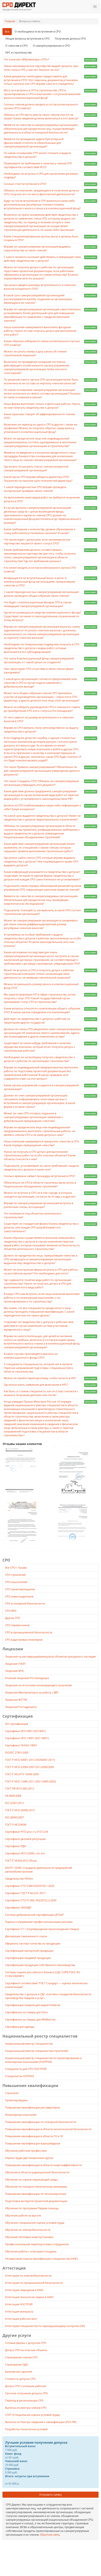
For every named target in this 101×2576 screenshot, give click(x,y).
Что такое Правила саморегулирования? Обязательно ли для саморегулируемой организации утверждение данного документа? (42, 770)
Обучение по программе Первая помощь (32, 2208)
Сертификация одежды (19, 2027)
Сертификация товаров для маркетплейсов (32, 2005)
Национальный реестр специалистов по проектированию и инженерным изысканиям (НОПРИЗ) (43, 2060)
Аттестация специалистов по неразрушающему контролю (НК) (45, 2326)
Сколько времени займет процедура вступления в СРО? (39, 1176)
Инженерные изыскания (20, 2115)
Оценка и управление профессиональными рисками (38, 1922)
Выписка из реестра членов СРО (25, 2408)
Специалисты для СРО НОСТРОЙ (25, 2069)
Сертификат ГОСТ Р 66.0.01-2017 (25, 1893)
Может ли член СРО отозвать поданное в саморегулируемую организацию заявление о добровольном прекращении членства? (33, 1117)
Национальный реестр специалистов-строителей (36, 2051)
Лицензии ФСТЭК (16, 1700)
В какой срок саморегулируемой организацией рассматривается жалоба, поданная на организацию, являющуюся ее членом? (38, 299)
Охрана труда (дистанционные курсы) (29, 2158)
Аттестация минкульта (19, 2311)
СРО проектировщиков (20, 1589)
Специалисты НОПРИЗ (19, 2076)
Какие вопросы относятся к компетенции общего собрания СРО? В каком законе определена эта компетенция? (42, 1010)
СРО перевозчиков (17, 1625)
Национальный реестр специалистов (29, 2043)
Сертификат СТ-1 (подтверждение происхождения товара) (42, 1929)
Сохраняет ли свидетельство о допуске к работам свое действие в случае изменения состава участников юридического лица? (38, 1325)
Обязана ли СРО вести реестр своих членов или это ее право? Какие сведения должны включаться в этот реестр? (41, 116)
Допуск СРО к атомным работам (25, 2386)
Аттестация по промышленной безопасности (34, 2283)
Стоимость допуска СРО (20, 2379)
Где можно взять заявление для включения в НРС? (36, 1384)
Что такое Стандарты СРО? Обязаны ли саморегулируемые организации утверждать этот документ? (41, 783)
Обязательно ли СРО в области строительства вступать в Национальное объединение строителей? (40, 1184)
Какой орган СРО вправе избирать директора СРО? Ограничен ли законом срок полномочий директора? (38, 478)
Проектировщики (16, 2100)
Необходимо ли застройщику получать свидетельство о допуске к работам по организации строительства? (39, 1059)
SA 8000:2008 (13, 1796)
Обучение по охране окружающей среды (31, 2179)
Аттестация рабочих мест (21, 2319)
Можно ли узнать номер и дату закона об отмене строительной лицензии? (35, 353)
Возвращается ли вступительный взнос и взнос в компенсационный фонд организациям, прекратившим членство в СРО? (39, 581)
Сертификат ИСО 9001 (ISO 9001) (25, 1731)
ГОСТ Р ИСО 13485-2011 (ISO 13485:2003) (30, 1781)
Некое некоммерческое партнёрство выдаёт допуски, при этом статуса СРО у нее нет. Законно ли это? (41, 68)
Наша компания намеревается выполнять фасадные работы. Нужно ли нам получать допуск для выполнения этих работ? (40, 331)
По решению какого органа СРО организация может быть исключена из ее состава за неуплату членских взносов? (41, 381)
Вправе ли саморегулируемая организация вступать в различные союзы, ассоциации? (38, 1205)
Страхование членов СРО (21, 2357)
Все (7, 31)
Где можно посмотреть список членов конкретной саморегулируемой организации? (36, 468)
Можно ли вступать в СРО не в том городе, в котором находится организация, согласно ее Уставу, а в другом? (40, 1194)
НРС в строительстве (18, 52)
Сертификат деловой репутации (25, 1839)
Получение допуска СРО (70, 38)
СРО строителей (15, 1575)
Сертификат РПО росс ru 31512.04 (26, 1832)
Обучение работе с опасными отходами (30, 2251)
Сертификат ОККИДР (18, 1907)
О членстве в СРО (16, 45)
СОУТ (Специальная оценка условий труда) (32, 2415)
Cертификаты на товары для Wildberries (30, 2019)
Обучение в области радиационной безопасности (37, 2172)
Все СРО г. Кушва (16, 1567)
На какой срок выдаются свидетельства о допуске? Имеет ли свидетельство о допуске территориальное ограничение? (42, 817)
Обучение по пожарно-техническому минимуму (36, 2186)
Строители (12, 2093)
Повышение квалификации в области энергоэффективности (43, 2165)
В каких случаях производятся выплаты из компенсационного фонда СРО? (31, 1355)
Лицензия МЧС (14, 1671)
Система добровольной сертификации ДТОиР (34, 1915)
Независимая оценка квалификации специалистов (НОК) (41, 2258)
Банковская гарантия (18, 2371)
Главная (10, 21)
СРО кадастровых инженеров (24, 1639)
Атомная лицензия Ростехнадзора (27, 1678)
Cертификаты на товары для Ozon (26, 2012)
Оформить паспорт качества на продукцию (32, 1943)
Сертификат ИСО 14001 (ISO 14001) (27, 1738)
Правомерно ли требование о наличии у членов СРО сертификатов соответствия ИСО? (38, 165)
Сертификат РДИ (15, 1846)
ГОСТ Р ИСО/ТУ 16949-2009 (22, 1774)
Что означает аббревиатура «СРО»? (26, 59)
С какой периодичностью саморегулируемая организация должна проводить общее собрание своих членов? (41, 594)
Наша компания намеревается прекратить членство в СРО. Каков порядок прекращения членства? (41, 1143)
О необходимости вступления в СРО (38, 31)
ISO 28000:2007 (14, 1817)
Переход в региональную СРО (24, 2400)
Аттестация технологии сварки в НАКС (29, 2297)
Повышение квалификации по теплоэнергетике (35, 2194)
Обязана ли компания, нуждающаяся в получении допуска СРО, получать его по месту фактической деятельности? (41, 192)
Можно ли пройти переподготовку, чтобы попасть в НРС (40, 1378)
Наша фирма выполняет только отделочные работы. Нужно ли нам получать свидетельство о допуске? (42, 405)
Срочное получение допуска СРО (26, 2393)
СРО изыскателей (16, 1582)
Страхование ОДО (16, 2364)
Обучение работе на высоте (23, 2215)
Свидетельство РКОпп (19, 1878)
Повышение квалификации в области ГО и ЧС (34, 2136)
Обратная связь (50, 2534)
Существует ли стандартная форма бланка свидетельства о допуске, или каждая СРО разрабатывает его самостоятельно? (41, 1227)
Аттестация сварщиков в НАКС (24, 2290)
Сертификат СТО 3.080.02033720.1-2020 (29, 1886)
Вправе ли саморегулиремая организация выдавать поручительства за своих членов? (37, 248)
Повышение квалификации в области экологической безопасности (48, 2129)
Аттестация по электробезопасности (28, 2275)
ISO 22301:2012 (14, 1803)
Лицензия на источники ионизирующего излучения (38, 1685)
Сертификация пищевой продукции (28, 1958)
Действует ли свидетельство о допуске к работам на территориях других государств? (37, 1020)
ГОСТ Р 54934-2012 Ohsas (21, 1860)
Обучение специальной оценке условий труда (34, 2223)
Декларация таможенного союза (26, 1936)
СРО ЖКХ (11, 1611)
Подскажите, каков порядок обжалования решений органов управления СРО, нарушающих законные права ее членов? (42, 887)
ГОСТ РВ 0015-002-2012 (19, 1788)
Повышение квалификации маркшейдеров (32, 2143)
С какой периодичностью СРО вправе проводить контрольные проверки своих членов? (35, 489)
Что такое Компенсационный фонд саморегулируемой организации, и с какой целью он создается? (39, 660)
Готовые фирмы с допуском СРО (25, 2343)
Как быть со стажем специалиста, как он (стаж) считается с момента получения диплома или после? (41, 1393)
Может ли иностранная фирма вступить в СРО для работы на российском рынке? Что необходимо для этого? (41, 1271)
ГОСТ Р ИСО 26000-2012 (20, 1810)
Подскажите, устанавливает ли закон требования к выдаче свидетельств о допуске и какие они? (41, 1167)
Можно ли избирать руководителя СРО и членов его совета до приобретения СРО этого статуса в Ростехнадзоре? (42, 709)
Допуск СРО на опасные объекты (26, 2350)
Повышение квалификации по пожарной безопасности (40, 2122)
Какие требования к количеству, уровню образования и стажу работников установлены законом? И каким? (39, 531)
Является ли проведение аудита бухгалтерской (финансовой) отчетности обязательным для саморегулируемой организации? (34, 142)
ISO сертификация (16, 1724)
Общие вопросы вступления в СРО (27, 38)
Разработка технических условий (26, 2429)
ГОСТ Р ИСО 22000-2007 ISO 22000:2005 (29, 1767)
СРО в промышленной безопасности (29, 1632)
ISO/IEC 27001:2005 (17, 1752)
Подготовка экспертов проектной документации (36, 2201)
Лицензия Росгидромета (21, 1707)
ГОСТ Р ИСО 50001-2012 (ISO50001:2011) (30, 1760)
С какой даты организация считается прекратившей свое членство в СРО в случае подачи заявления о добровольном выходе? (40, 682)
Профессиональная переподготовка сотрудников (37, 2244)
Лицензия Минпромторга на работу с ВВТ (32, 1692)
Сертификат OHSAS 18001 (21, 1745)
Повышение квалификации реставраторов (32, 2107)
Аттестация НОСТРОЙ (18, 2304)
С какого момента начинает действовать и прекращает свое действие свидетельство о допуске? (42, 258)
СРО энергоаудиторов (19, 1596)
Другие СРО (13, 1618)
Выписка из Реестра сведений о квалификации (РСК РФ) (40, 2422)
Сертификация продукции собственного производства (40, 1965)
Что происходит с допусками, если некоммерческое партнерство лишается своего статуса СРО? (37, 541)
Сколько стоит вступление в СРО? (25, 184)
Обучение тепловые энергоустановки (29, 2237)
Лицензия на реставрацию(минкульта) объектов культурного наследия (50, 1656)
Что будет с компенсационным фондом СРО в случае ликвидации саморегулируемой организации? (37, 604)
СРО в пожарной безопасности (25, 1603)
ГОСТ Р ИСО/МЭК (16, 1824)
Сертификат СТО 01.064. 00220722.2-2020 (30, 1900)
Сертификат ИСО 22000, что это (25, 1853)
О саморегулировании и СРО (51, 45)
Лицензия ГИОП (15, 1664)
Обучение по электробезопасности (27, 2230)
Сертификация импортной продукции (29, 1951)
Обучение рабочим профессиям (26, 2150)
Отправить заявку (50, 2494)
